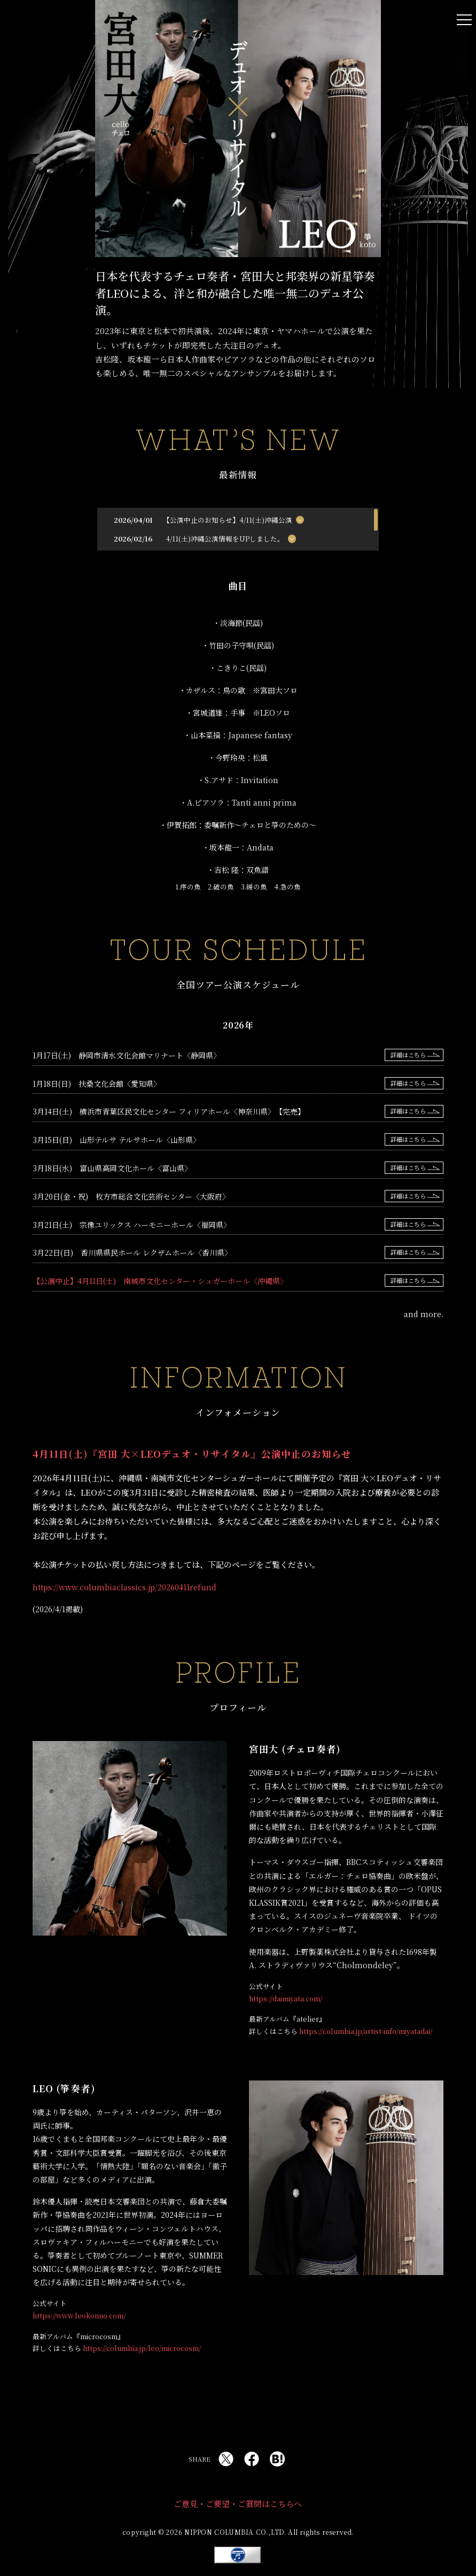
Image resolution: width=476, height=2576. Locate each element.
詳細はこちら (408, 1054)
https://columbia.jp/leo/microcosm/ (142, 2348)
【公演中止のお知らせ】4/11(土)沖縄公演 (229, 520)
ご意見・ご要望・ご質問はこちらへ (238, 2503)
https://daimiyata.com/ (285, 1998)
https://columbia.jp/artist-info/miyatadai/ (365, 2031)
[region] (237, 529)
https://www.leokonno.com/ (79, 2315)
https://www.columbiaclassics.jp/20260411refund (124, 1587)
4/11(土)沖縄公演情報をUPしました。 (225, 538)
